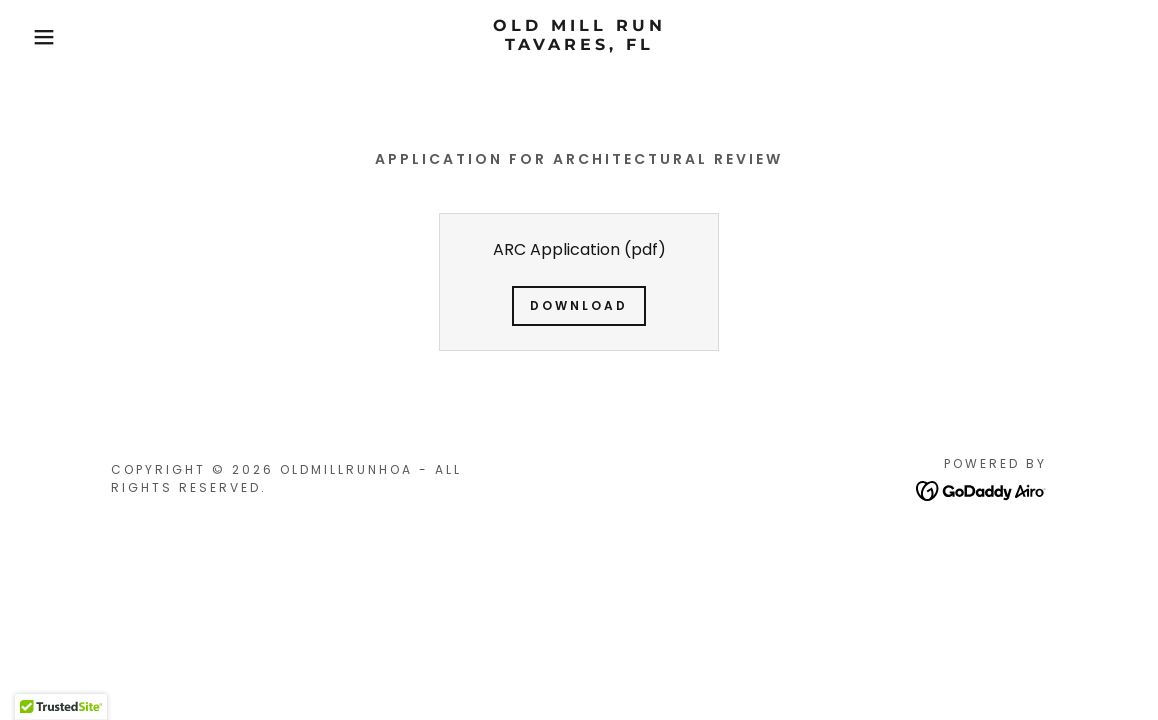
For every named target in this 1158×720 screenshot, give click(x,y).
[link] (579, 44)
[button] (58, 37)
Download (579, 305)
